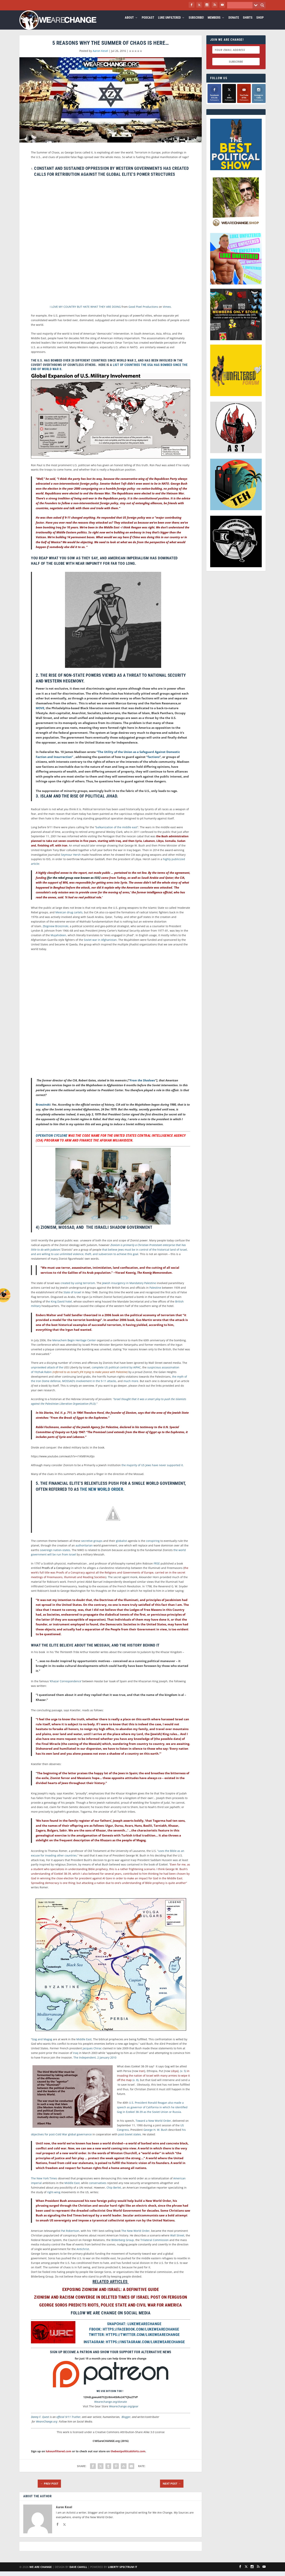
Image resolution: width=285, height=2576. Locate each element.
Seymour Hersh (71, 859)
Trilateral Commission (154, 2244)
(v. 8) (135, 2084)
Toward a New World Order (153, 2125)
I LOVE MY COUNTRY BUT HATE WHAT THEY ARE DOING (85, 311)
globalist (121, 1545)
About (129, 22)
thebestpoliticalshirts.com (128, 2456)
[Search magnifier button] (262, 5)
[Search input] (241, 5)
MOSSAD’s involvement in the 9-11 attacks (89, 1385)
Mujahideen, (59, 940)
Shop (260, 22)
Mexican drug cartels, (69, 917)
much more (130, 1385)
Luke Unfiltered (169, 22)
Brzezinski (43, 1109)
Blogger (126, 2421)
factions (153, 761)
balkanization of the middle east (116, 832)
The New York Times (44, 2183)
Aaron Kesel (100, 55)
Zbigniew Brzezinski (55, 931)
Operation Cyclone (52, 1140)
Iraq (75, 2057)
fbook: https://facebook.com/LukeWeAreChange (134, 2333)
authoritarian (84, 1550)
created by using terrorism (78, 1287)
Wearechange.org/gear (123, 2411)
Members (214, 22)
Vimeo (167, 311)
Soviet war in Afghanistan (100, 944)
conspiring (153, 1545)
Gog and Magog (42, 2044)
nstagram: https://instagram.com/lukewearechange (135, 2346)
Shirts (247, 22)
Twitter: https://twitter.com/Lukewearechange (134, 2339)
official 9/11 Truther (68, 2421)
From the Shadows (142, 1085)
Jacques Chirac (92, 2053)
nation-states (61, 1554)
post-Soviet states (129, 2139)
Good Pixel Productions (143, 311)
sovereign (46, 1554)
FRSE (157, 1568)
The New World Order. (103, 1494)
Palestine (155, 1292)
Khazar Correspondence (65, 1686)
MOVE (40, 713)
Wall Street (177, 2240)
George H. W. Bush (155, 2134)
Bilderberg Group (122, 2244)
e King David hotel (60, 1306)
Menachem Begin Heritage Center (74, 1345)
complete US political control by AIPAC (116, 1372)
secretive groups (91, 1545)
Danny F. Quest (40, 2421)
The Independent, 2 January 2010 (94, 2062)
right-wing (53, 2197)
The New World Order (135, 2235)
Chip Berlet (114, 2192)
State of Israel (72, 1297)
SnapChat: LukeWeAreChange (134, 2328)
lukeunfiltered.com (58, 2456)
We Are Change (40, 2571)
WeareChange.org (47, 2426)
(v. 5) (183, 2075)
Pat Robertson (70, 2235)
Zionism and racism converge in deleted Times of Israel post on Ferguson (110, 2301)
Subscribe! (196, 22)
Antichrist (83, 2253)
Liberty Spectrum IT (122, 2571)
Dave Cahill (78, 2571)
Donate (233, 22)
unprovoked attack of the (47, 1372)
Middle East (84, 2044)
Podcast (148, 22)
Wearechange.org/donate (110, 2406)
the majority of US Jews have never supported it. (152, 1470)
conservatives (97, 2187)
